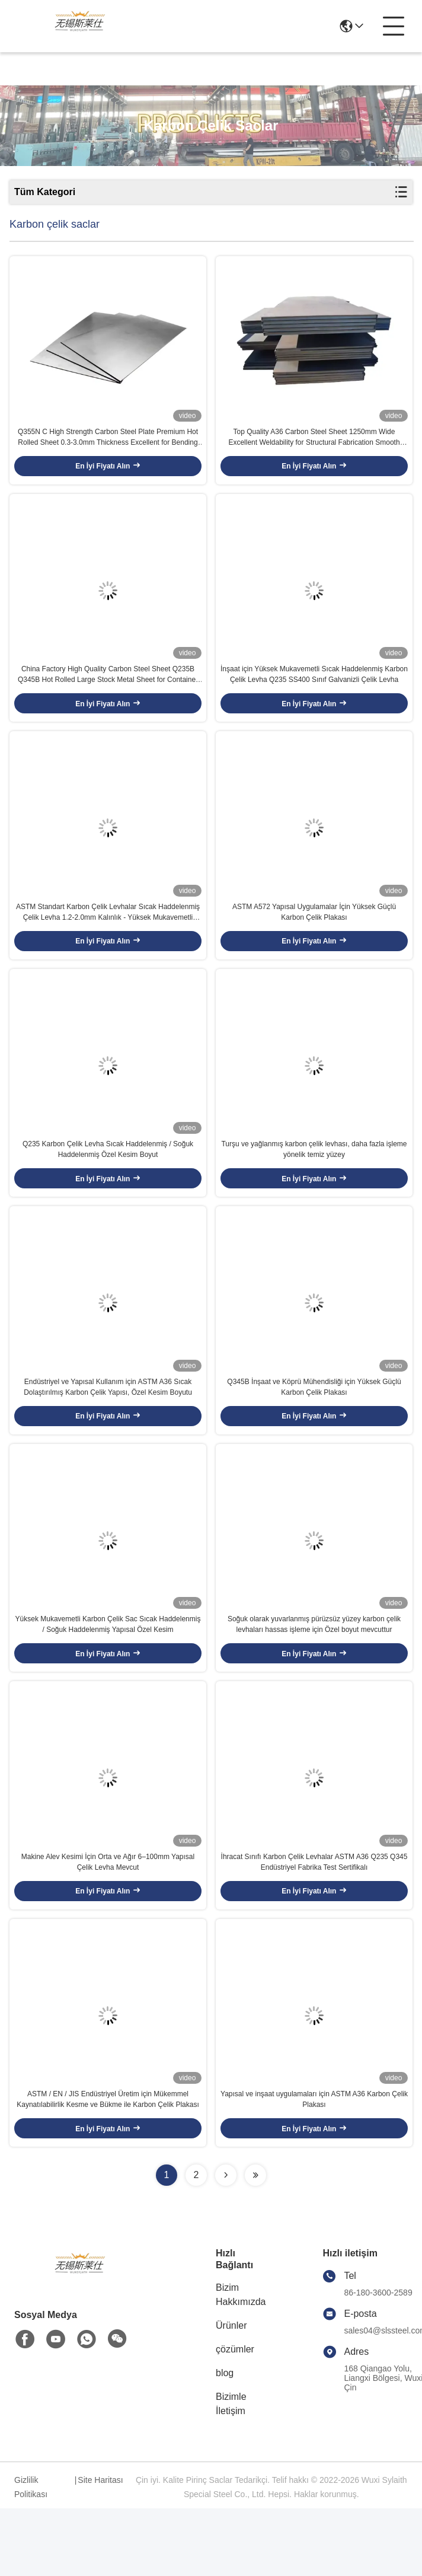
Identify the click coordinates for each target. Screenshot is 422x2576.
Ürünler (231, 2393)
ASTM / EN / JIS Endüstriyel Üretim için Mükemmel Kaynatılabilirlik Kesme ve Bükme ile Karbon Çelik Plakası (108, 2166)
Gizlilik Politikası (30, 2555)
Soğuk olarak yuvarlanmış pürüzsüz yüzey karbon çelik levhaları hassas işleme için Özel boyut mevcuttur (314, 1675)
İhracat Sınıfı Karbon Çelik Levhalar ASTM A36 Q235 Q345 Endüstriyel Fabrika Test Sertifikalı (314, 1921)
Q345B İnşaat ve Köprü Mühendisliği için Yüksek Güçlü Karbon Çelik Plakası (314, 1429)
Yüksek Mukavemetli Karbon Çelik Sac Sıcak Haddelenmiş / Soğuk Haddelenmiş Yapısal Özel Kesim (108, 1675)
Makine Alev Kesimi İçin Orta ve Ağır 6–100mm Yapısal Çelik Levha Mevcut (107, 1921)
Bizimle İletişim (231, 2471)
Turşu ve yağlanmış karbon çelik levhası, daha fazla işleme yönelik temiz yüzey (314, 1183)
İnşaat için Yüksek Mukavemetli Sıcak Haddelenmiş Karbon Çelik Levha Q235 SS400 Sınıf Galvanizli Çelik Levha (314, 691)
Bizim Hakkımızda (241, 2362)
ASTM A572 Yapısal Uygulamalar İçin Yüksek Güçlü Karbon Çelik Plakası (314, 936)
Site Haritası (100, 2547)
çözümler (235, 2417)
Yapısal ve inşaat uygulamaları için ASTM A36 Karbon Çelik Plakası (314, 2166)
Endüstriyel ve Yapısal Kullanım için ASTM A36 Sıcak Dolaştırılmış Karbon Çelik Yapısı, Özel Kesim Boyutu (108, 1429)
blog (225, 2440)
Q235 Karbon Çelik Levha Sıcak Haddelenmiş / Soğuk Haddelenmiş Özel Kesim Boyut (108, 1183)
